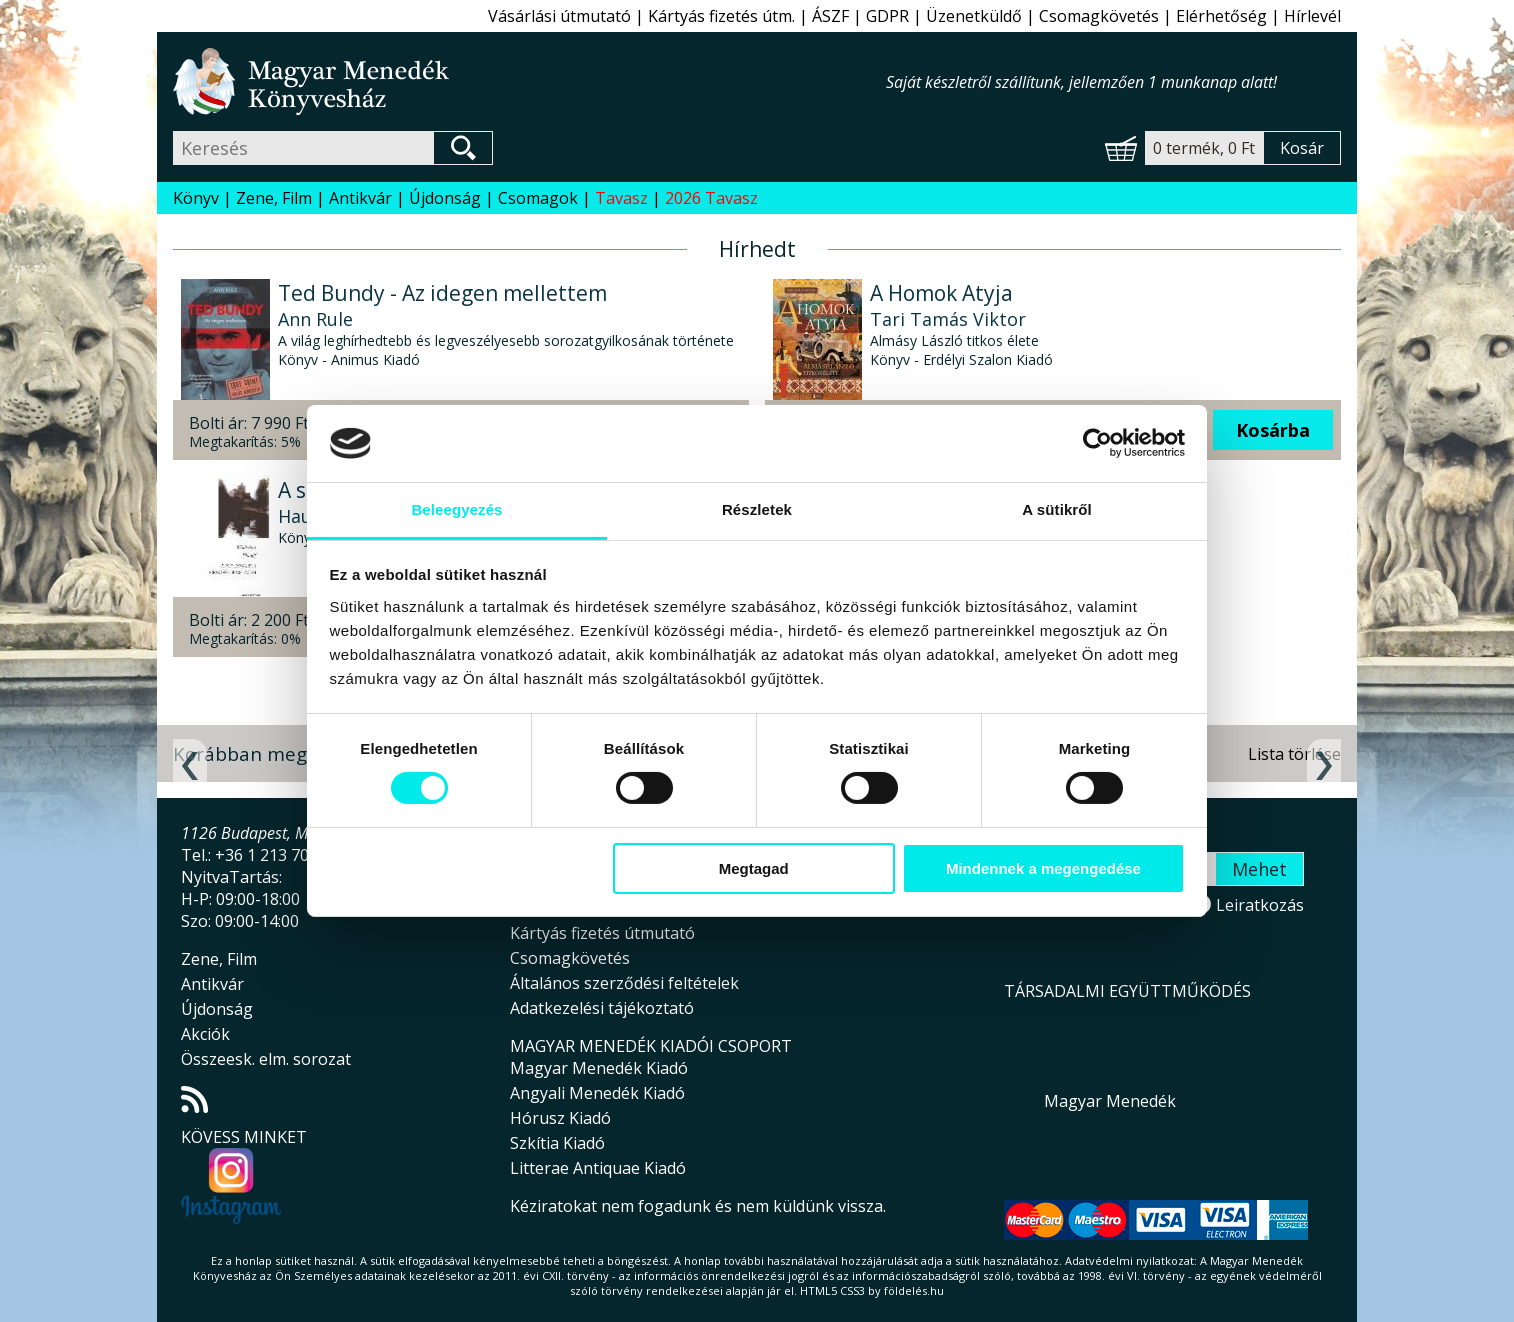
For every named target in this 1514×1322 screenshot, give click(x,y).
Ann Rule (315, 319)
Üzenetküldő (974, 16)
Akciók (205, 1034)
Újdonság (445, 198)
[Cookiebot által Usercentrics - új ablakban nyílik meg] (1097, 443)
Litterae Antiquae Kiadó (598, 1168)
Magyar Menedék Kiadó (599, 1068)
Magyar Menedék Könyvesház (529, 81)
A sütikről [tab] (1057, 509)
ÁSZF (830, 16)
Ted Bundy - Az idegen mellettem (442, 293)
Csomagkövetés (1099, 16)
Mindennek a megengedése (1043, 868)
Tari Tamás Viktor (948, 319)
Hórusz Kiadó (560, 1118)
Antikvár (360, 198)
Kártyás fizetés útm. (721, 16)
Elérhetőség (1221, 16)
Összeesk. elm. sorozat (266, 1059)
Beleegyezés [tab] (456, 509)
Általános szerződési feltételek (624, 983)
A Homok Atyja (941, 293)
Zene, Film (274, 198)
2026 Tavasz (711, 198)
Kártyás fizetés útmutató (602, 933)
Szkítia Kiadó (557, 1143)
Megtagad (754, 868)
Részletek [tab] (757, 509)
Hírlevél (1312, 16)
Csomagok (538, 198)
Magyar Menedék (1110, 1101)
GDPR (887, 16)
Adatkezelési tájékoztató (602, 1008)
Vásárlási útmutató (559, 16)
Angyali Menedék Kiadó (597, 1093)
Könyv (196, 198)
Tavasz (621, 198)
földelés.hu (914, 1290)
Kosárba (1273, 430)
